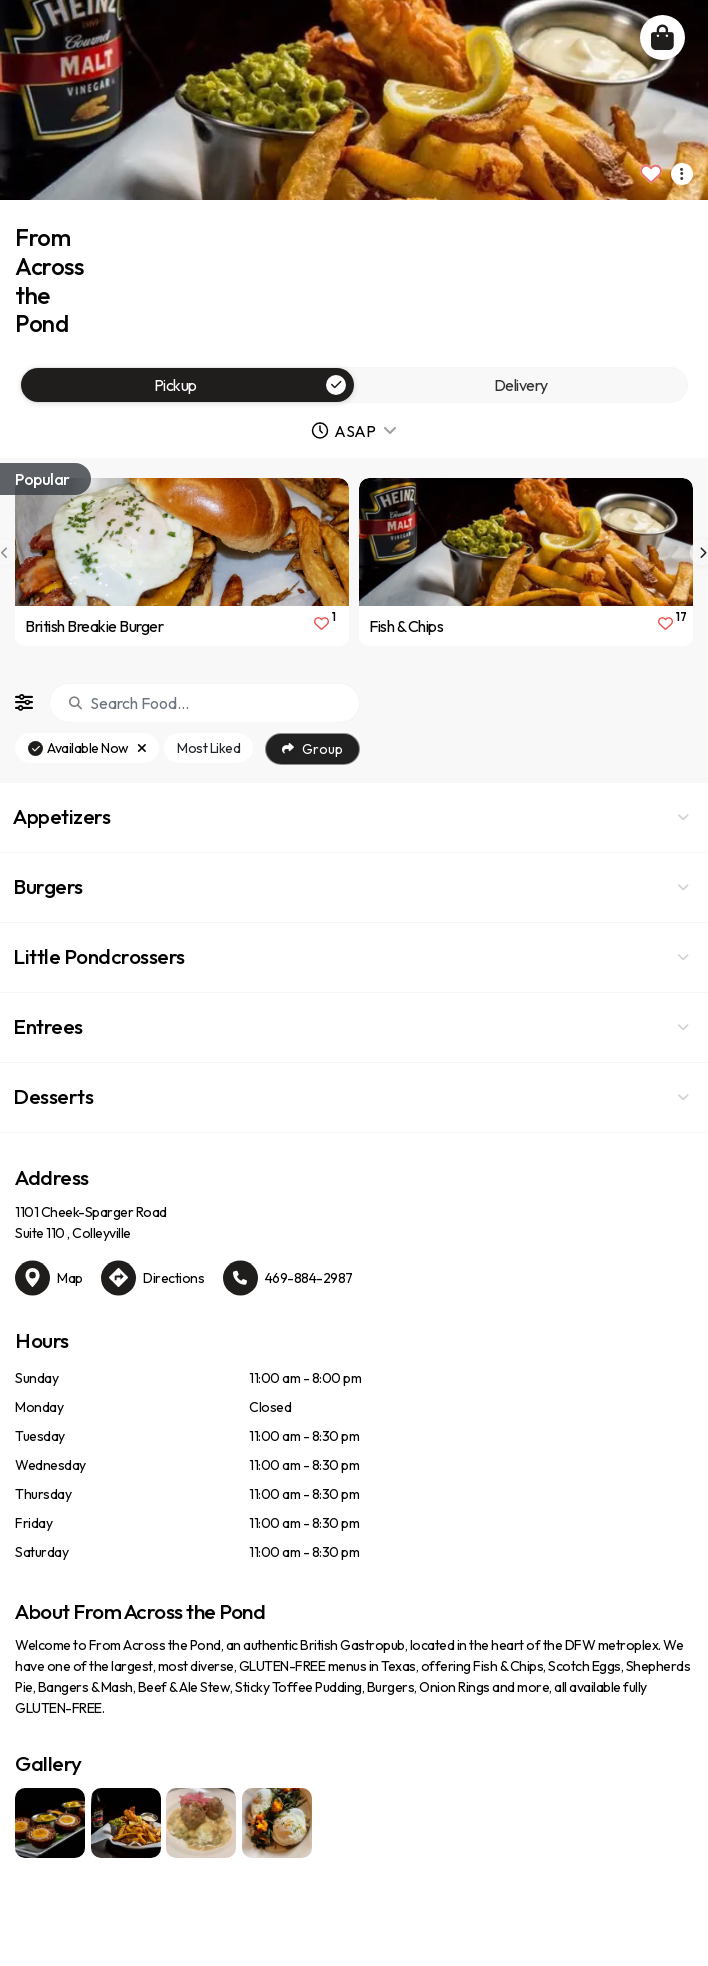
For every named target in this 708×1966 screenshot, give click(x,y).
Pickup (250, 385)
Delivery (521, 385)
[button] (354, 818)
